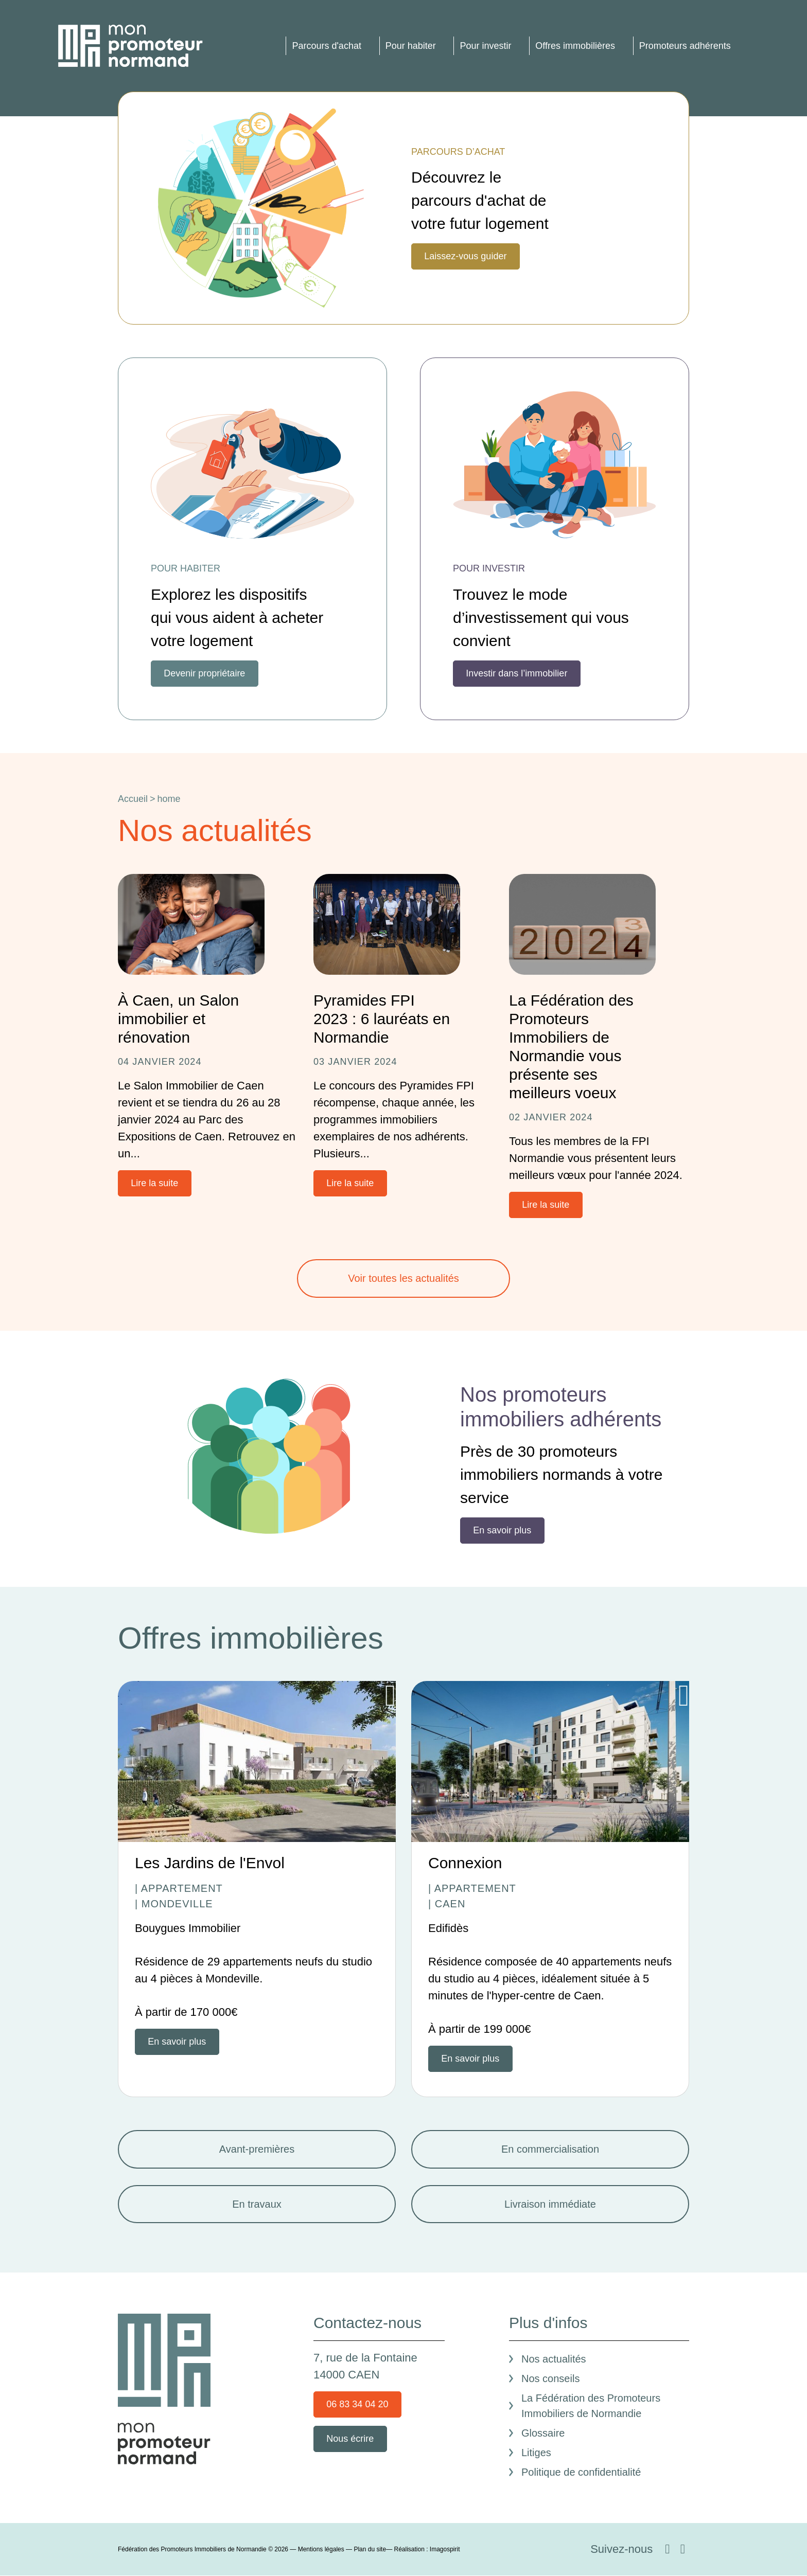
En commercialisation (550, 2149)
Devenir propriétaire (204, 673)
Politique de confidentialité (581, 2472)
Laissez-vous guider (465, 256)
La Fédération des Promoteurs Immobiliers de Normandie (590, 2405)
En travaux (257, 2204)
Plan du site (370, 2549)
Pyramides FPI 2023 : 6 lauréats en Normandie (381, 1019)
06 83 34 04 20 (357, 2404)
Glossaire (543, 2433)
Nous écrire (350, 2439)
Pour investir (485, 46)
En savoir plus (502, 1530)
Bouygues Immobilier (187, 1928)
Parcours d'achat (326, 46)
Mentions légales (321, 2549)
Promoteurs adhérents (685, 46)
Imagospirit (445, 2549)
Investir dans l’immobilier (516, 673)
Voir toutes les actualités (403, 1278)
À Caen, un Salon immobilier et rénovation (178, 1019)
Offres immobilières (575, 46)
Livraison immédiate (550, 2204)
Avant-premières (256, 2149)
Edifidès (448, 1928)
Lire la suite (154, 1183)
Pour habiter (410, 46)
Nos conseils (550, 2378)
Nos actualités (553, 2359)
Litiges (536, 2452)
